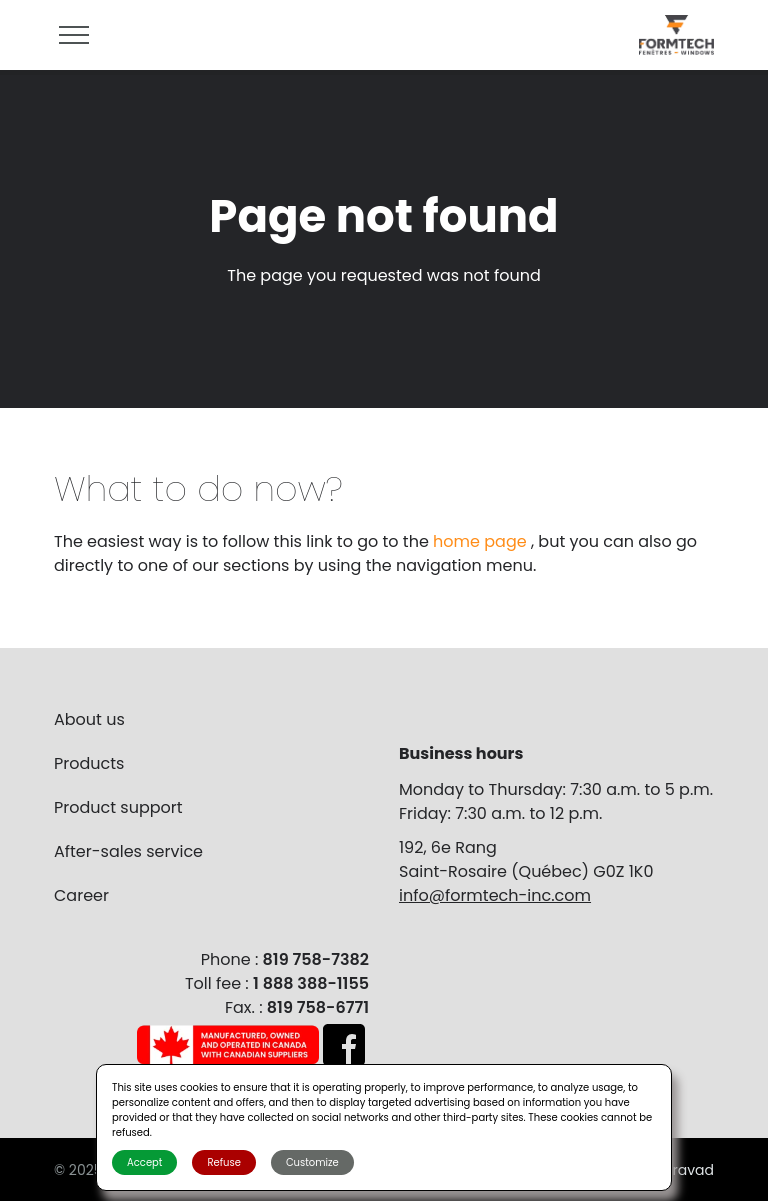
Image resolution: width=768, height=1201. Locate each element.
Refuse (223, 1162)
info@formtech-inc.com (495, 895)
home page (482, 541)
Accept (144, 1162)
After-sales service (128, 851)
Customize (312, 1162)
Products (89, 763)
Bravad (689, 1170)
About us (89, 719)
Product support (118, 807)
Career (81, 895)
